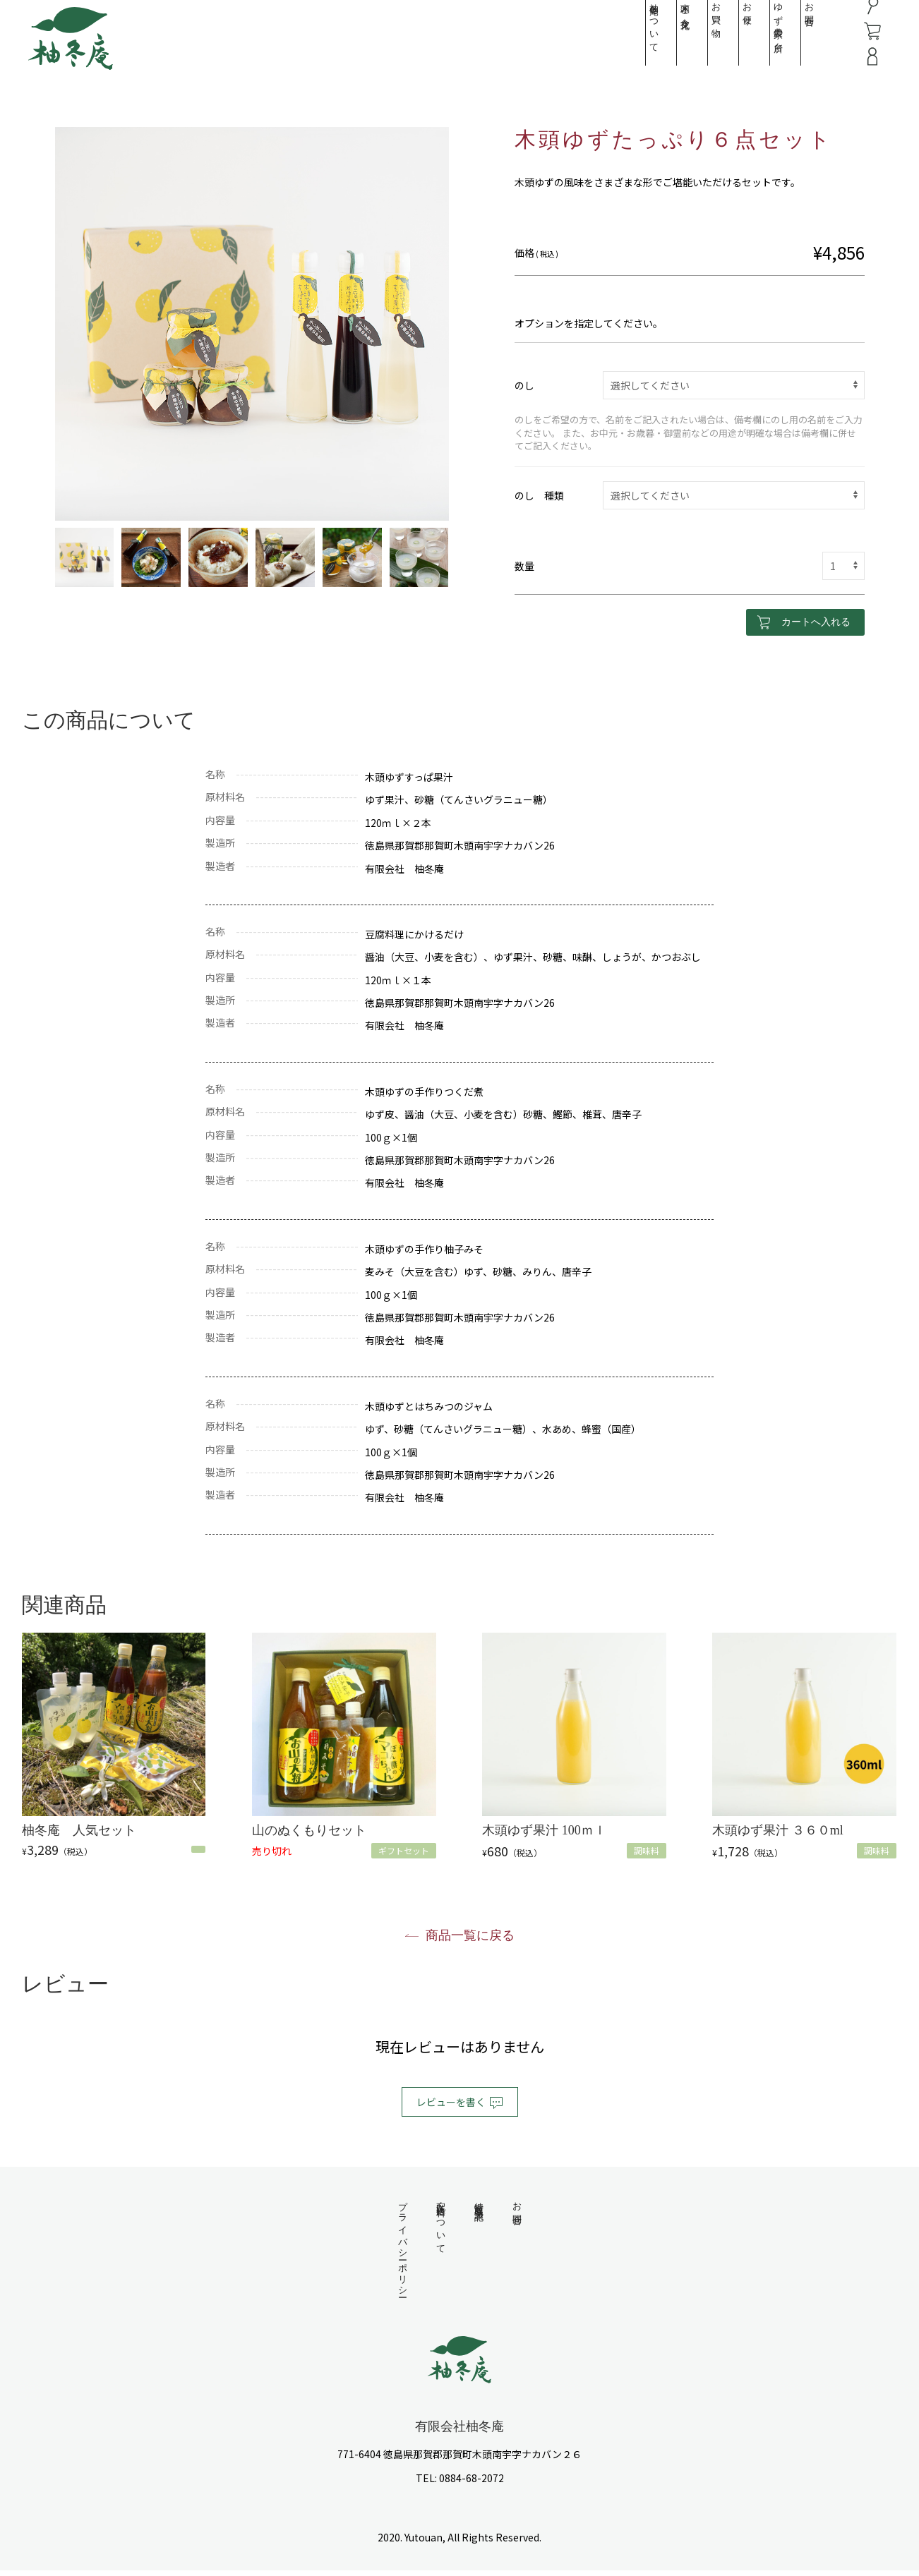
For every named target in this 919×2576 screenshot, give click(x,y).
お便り (728, 27)
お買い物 (697, 27)
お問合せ (790, 27)
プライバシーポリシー (402, 2247)
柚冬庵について (635, 40)
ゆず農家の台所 (759, 35)
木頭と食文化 (666, 23)
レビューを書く (459, 2102)
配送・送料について (441, 2224)
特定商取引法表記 (479, 2200)
